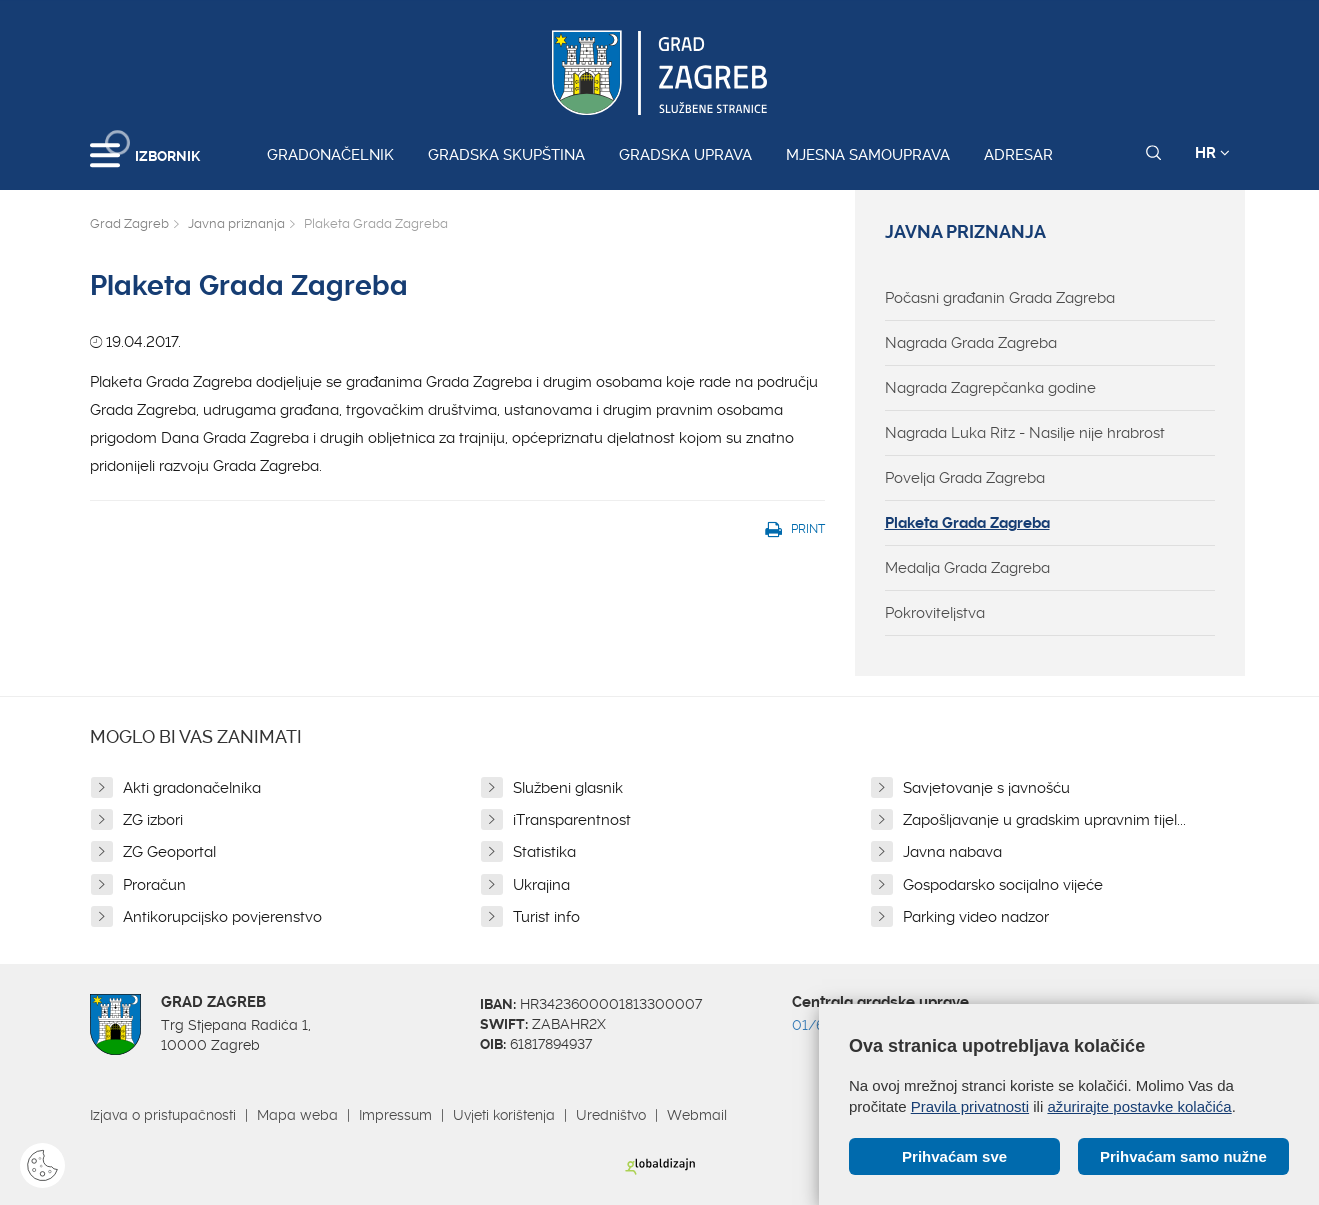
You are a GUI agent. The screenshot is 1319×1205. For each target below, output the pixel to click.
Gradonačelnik (330, 155)
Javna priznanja (236, 223)
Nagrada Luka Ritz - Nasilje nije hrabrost (1025, 433)
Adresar (1018, 155)
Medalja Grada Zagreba (967, 568)
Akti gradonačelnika (192, 788)
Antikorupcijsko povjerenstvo (222, 917)
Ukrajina (541, 885)
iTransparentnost (572, 820)
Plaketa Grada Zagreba (967, 523)
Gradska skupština (506, 155)
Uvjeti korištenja (504, 1115)
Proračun (154, 885)
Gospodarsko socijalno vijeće (1003, 885)
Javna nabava (952, 852)
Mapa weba (297, 1115)
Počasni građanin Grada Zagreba (1000, 298)
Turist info (546, 917)
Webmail (697, 1115)
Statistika (544, 852)
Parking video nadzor (976, 917)
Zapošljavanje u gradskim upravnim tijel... (1044, 820)
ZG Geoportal (169, 852)
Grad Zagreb (129, 223)
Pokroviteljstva (935, 613)
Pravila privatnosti (970, 1106)
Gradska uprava (685, 155)
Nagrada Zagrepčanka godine (990, 388)
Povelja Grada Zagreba (965, 478)
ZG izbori (153, 820)
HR (1212, 153)
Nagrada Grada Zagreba (971, 343)
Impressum (395, 1115)
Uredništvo (611, 1115)
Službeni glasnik (568, 788)
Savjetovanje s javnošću (986, 788)
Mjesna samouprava (868, 155)
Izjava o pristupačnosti (163, 1115)
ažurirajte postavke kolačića (1139, 1106)
